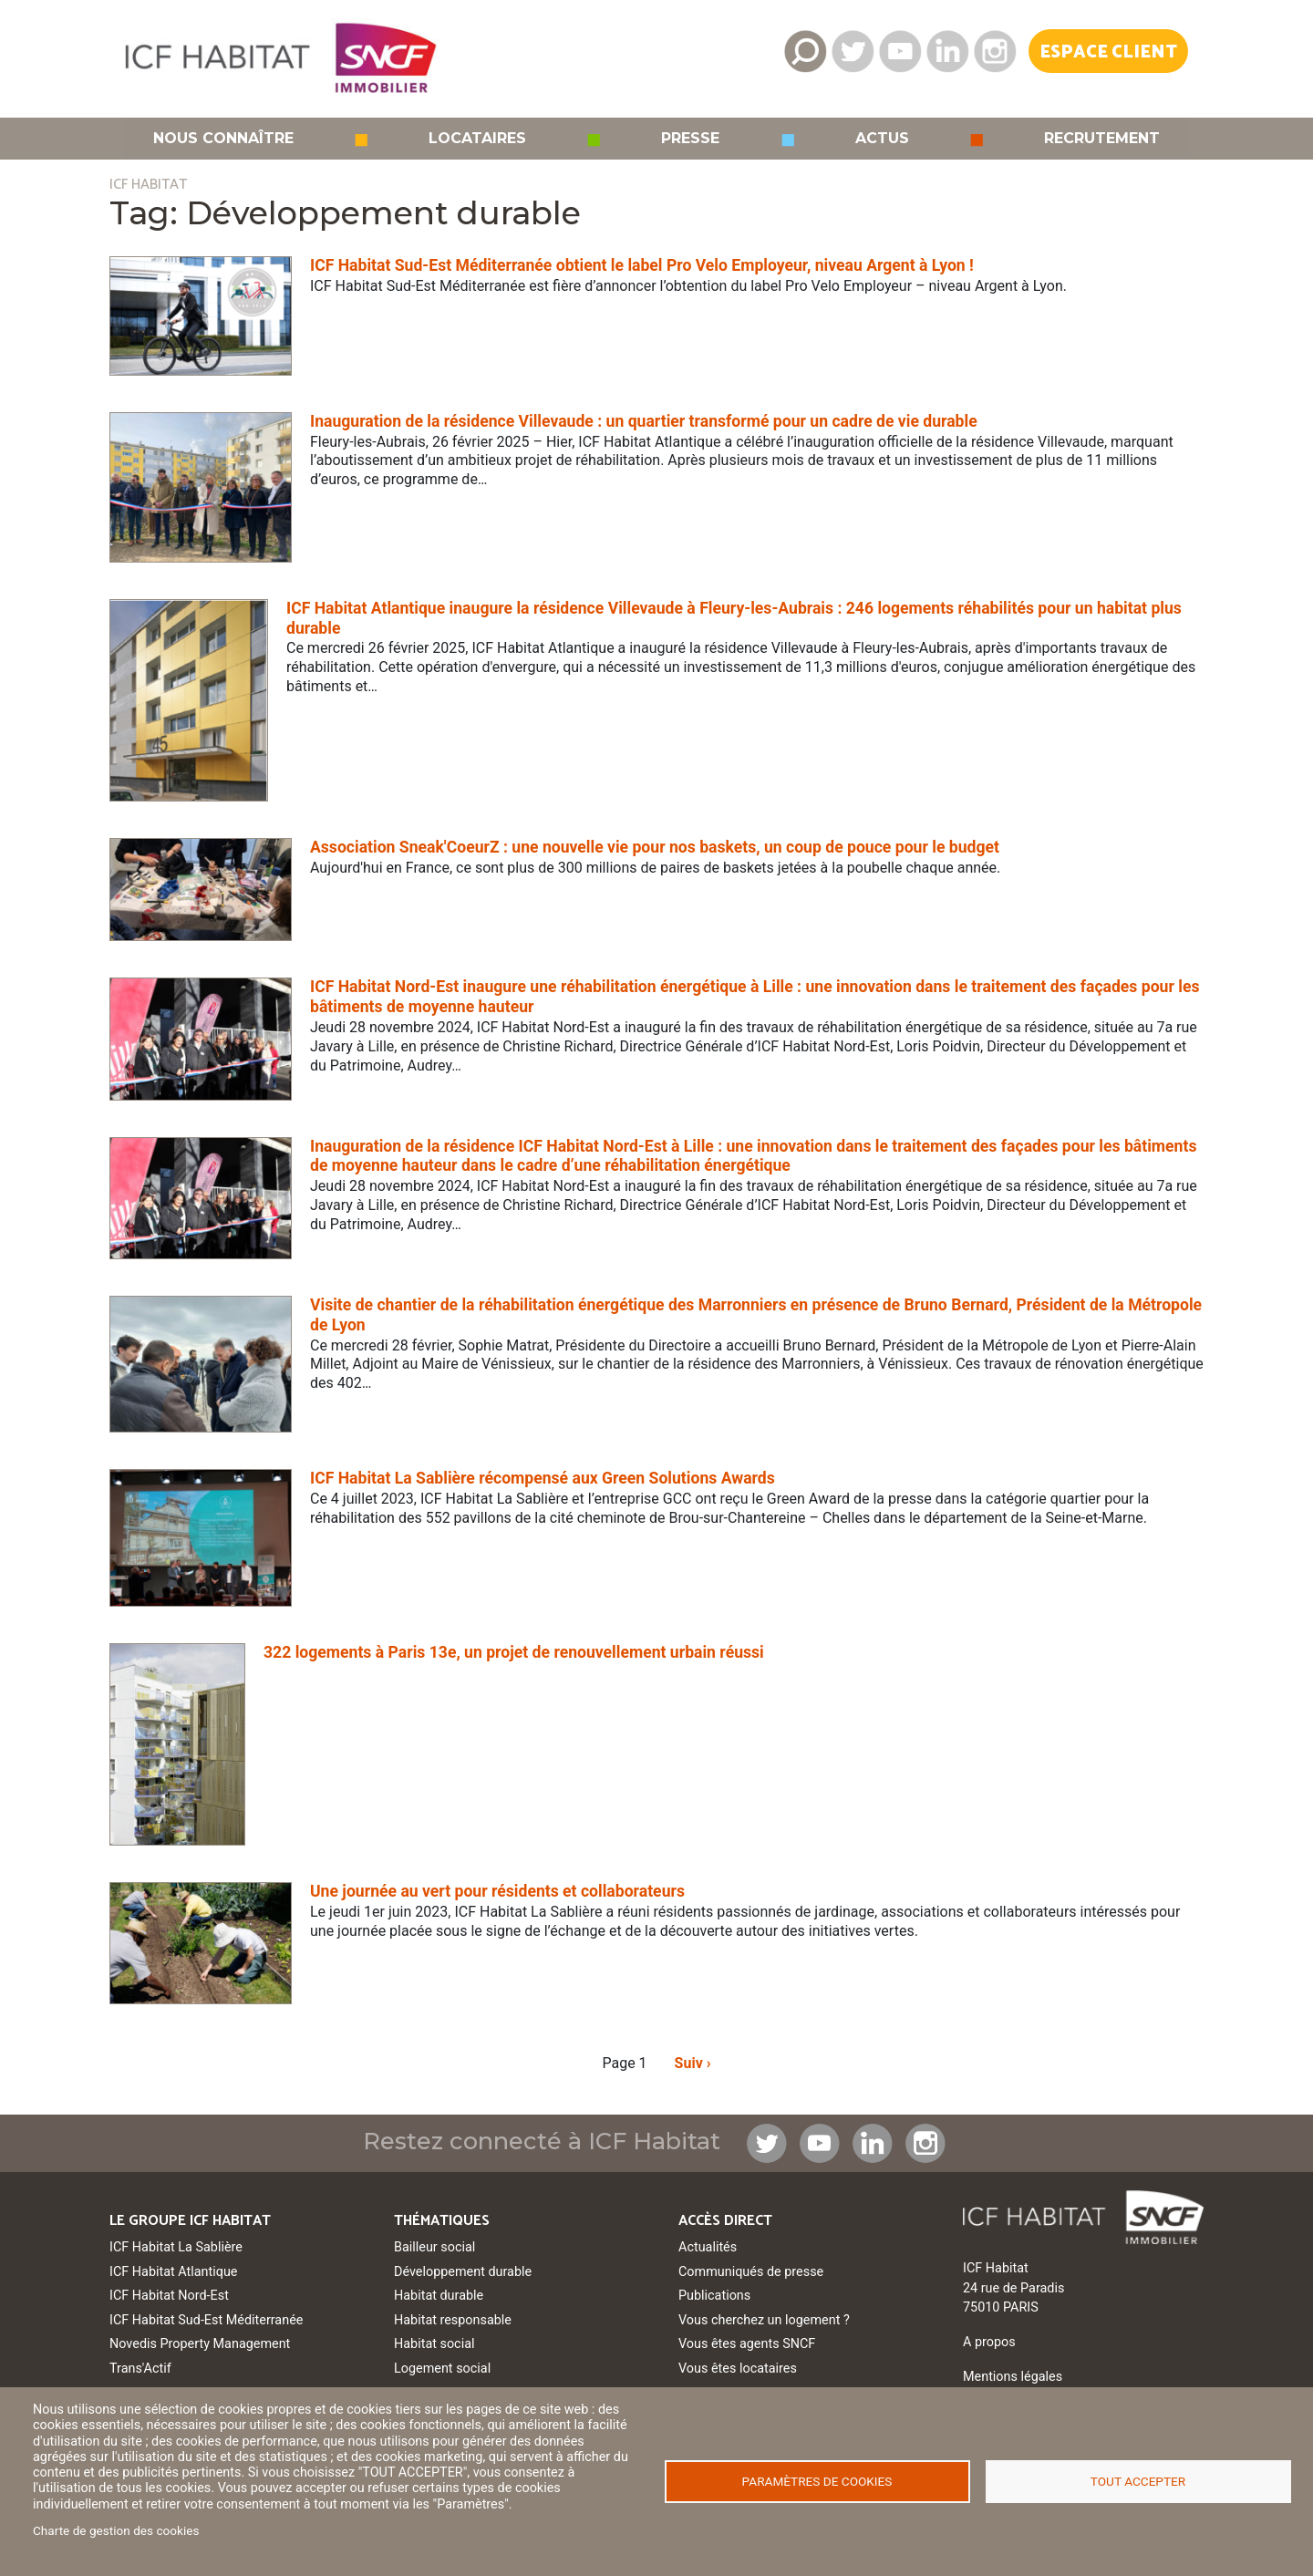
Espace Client (1108, 52)
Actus (882, 138)
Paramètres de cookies (817, 2481)
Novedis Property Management (199, 2344)
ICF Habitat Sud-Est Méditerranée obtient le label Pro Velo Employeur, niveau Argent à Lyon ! (642, 265)
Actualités (707, 2247)
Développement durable (463, 2272)
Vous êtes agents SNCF (746, 2344)
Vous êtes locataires (737, 2368)
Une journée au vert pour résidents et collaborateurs (497, 1891)
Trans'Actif (140, 2368)
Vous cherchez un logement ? (764, 2320)
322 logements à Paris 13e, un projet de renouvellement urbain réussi (514, 1652)
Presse (690, 138)
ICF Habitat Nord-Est (169, 2295)
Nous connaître (223, 138)
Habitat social (434, 2344)
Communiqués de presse (750, 2272)
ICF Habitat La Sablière (176, 2247)
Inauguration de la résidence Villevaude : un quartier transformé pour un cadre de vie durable (643, 421)
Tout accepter (1138, 2481)
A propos (989, 2342)
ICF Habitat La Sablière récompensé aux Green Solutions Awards (542, 1478)
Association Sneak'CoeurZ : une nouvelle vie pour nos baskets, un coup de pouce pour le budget (654, 847)
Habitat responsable (453, 2320)
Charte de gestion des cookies (116, 2530)
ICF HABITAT (148, 184)
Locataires (477, 138)
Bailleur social (434, 2247)
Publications (714, 2295)
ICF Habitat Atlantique (173, 2272)
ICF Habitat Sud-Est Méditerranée (206, 2320)
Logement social (442, 2368)
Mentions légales (1012, 2377)
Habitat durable (438, 2295)
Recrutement (1102, 138)
